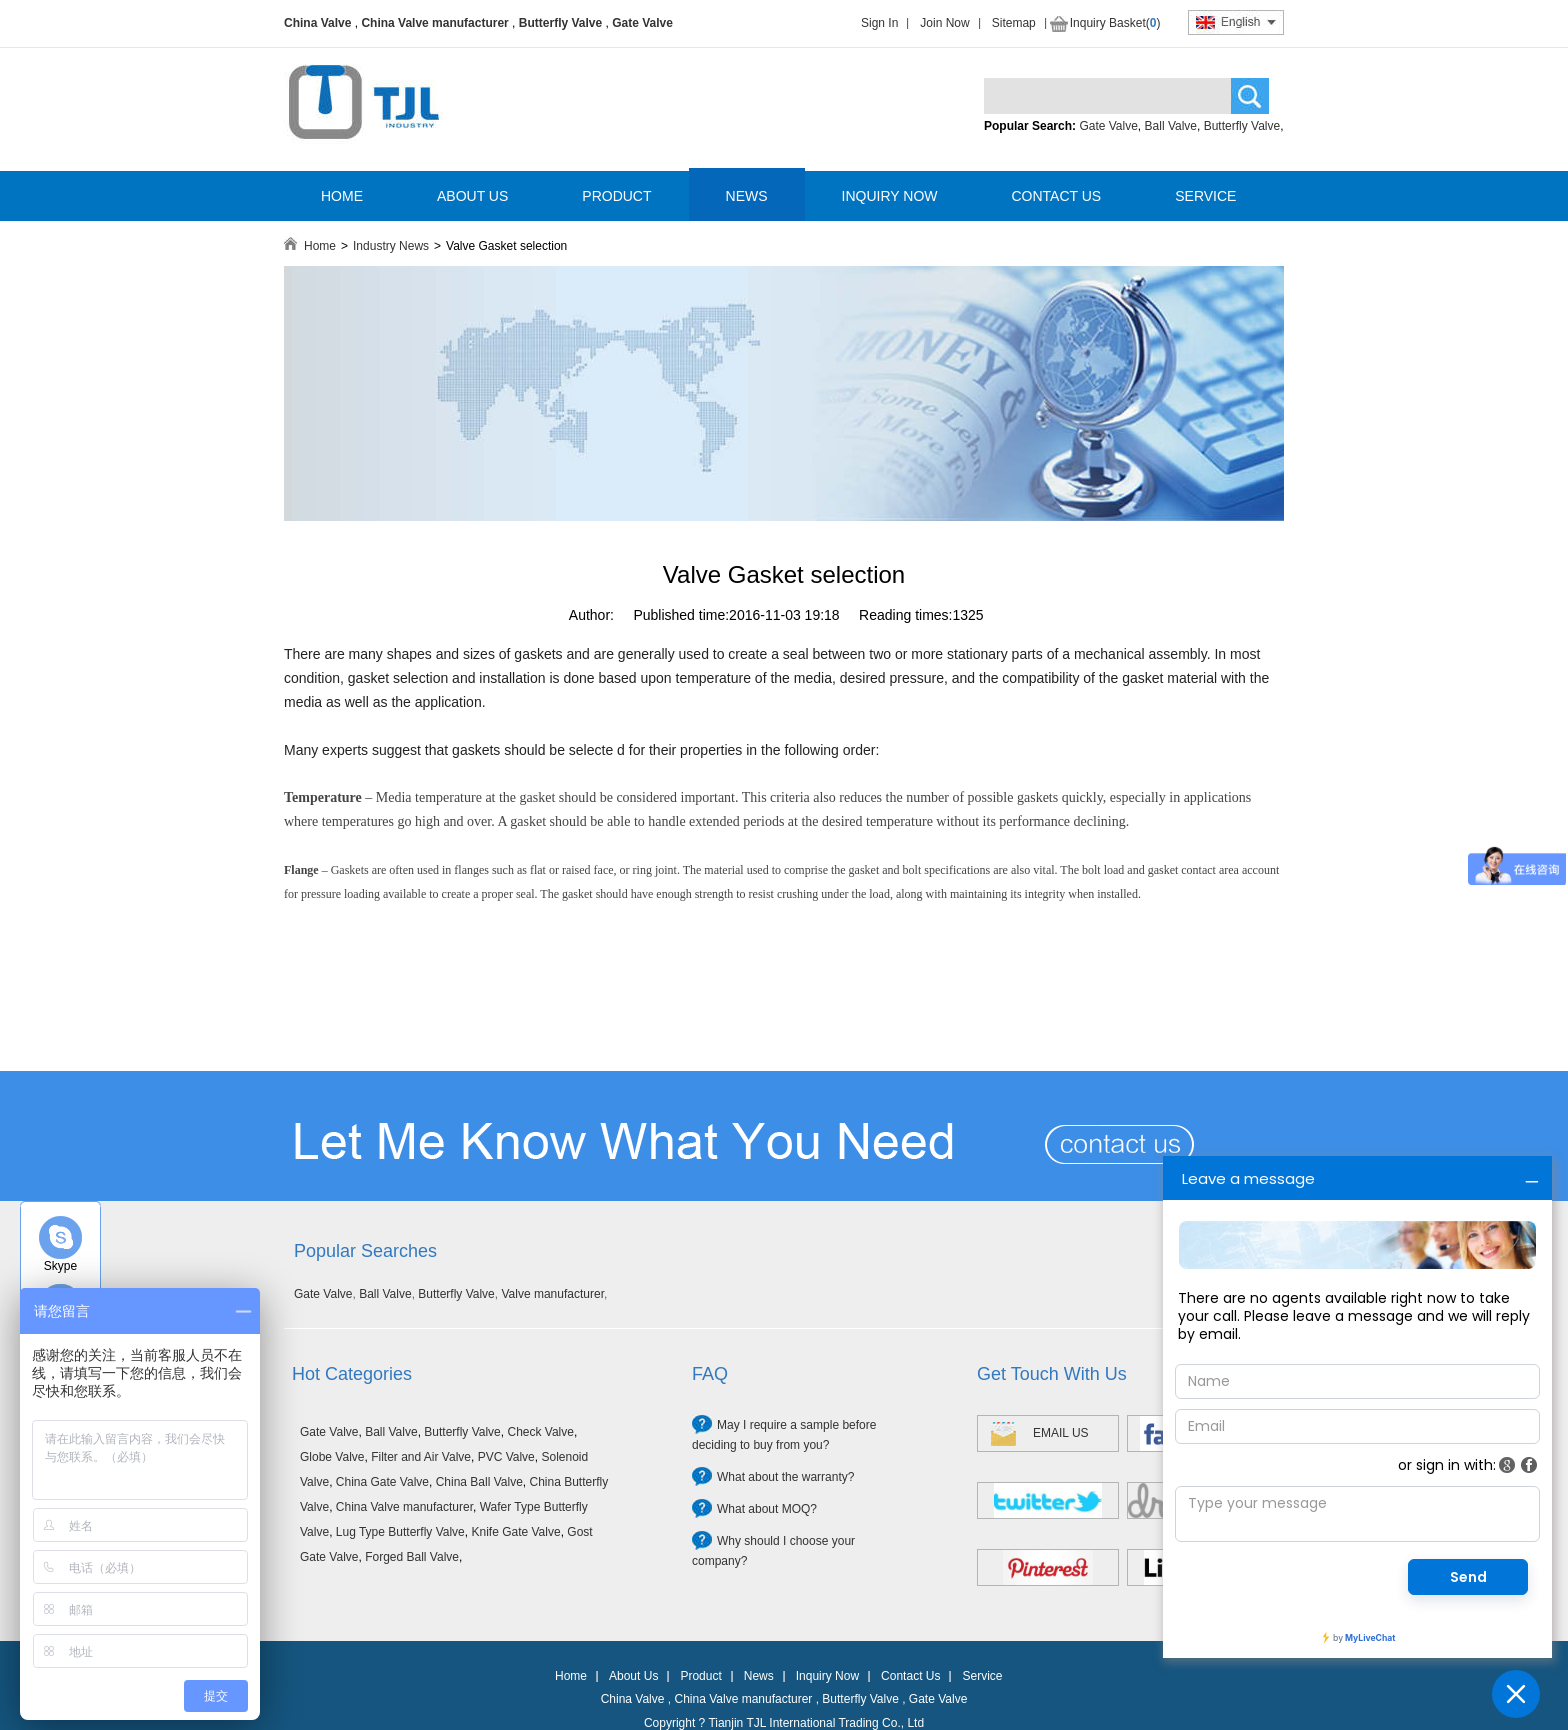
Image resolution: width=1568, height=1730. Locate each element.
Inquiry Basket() (1115, 23)
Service (982, 1676)
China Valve (317, 23)
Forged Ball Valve (412, 1557)
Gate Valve (642, 23)
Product (700, 1676)
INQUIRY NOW (890, 196)
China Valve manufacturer (434, 23)
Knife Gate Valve (515, 1532)
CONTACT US (1056, 196)
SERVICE (1205, 196)
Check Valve (540, 1432)
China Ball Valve (479, 1482)
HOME (342, 196)
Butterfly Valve (560, 23)
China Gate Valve (382, 1482)
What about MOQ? (767, 1509)
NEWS (747, 196)
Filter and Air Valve (421, 1457)
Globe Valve (332, 1457)
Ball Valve (1171, 126)
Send (1468, 1577)
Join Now (944, 23)
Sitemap (1014, 23)
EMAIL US (1061, 1433)
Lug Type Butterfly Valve (400, 1532)
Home (320, 246)
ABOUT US (472, 196)
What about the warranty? (785, 1477)
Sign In (879, 23)
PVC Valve (506, 1457)
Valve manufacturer (552, 1294)
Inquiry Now (827, 1676)
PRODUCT (616, 196)
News (759, 1676)
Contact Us (910, 1676)
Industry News (391, 246)
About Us (633, 1676)
